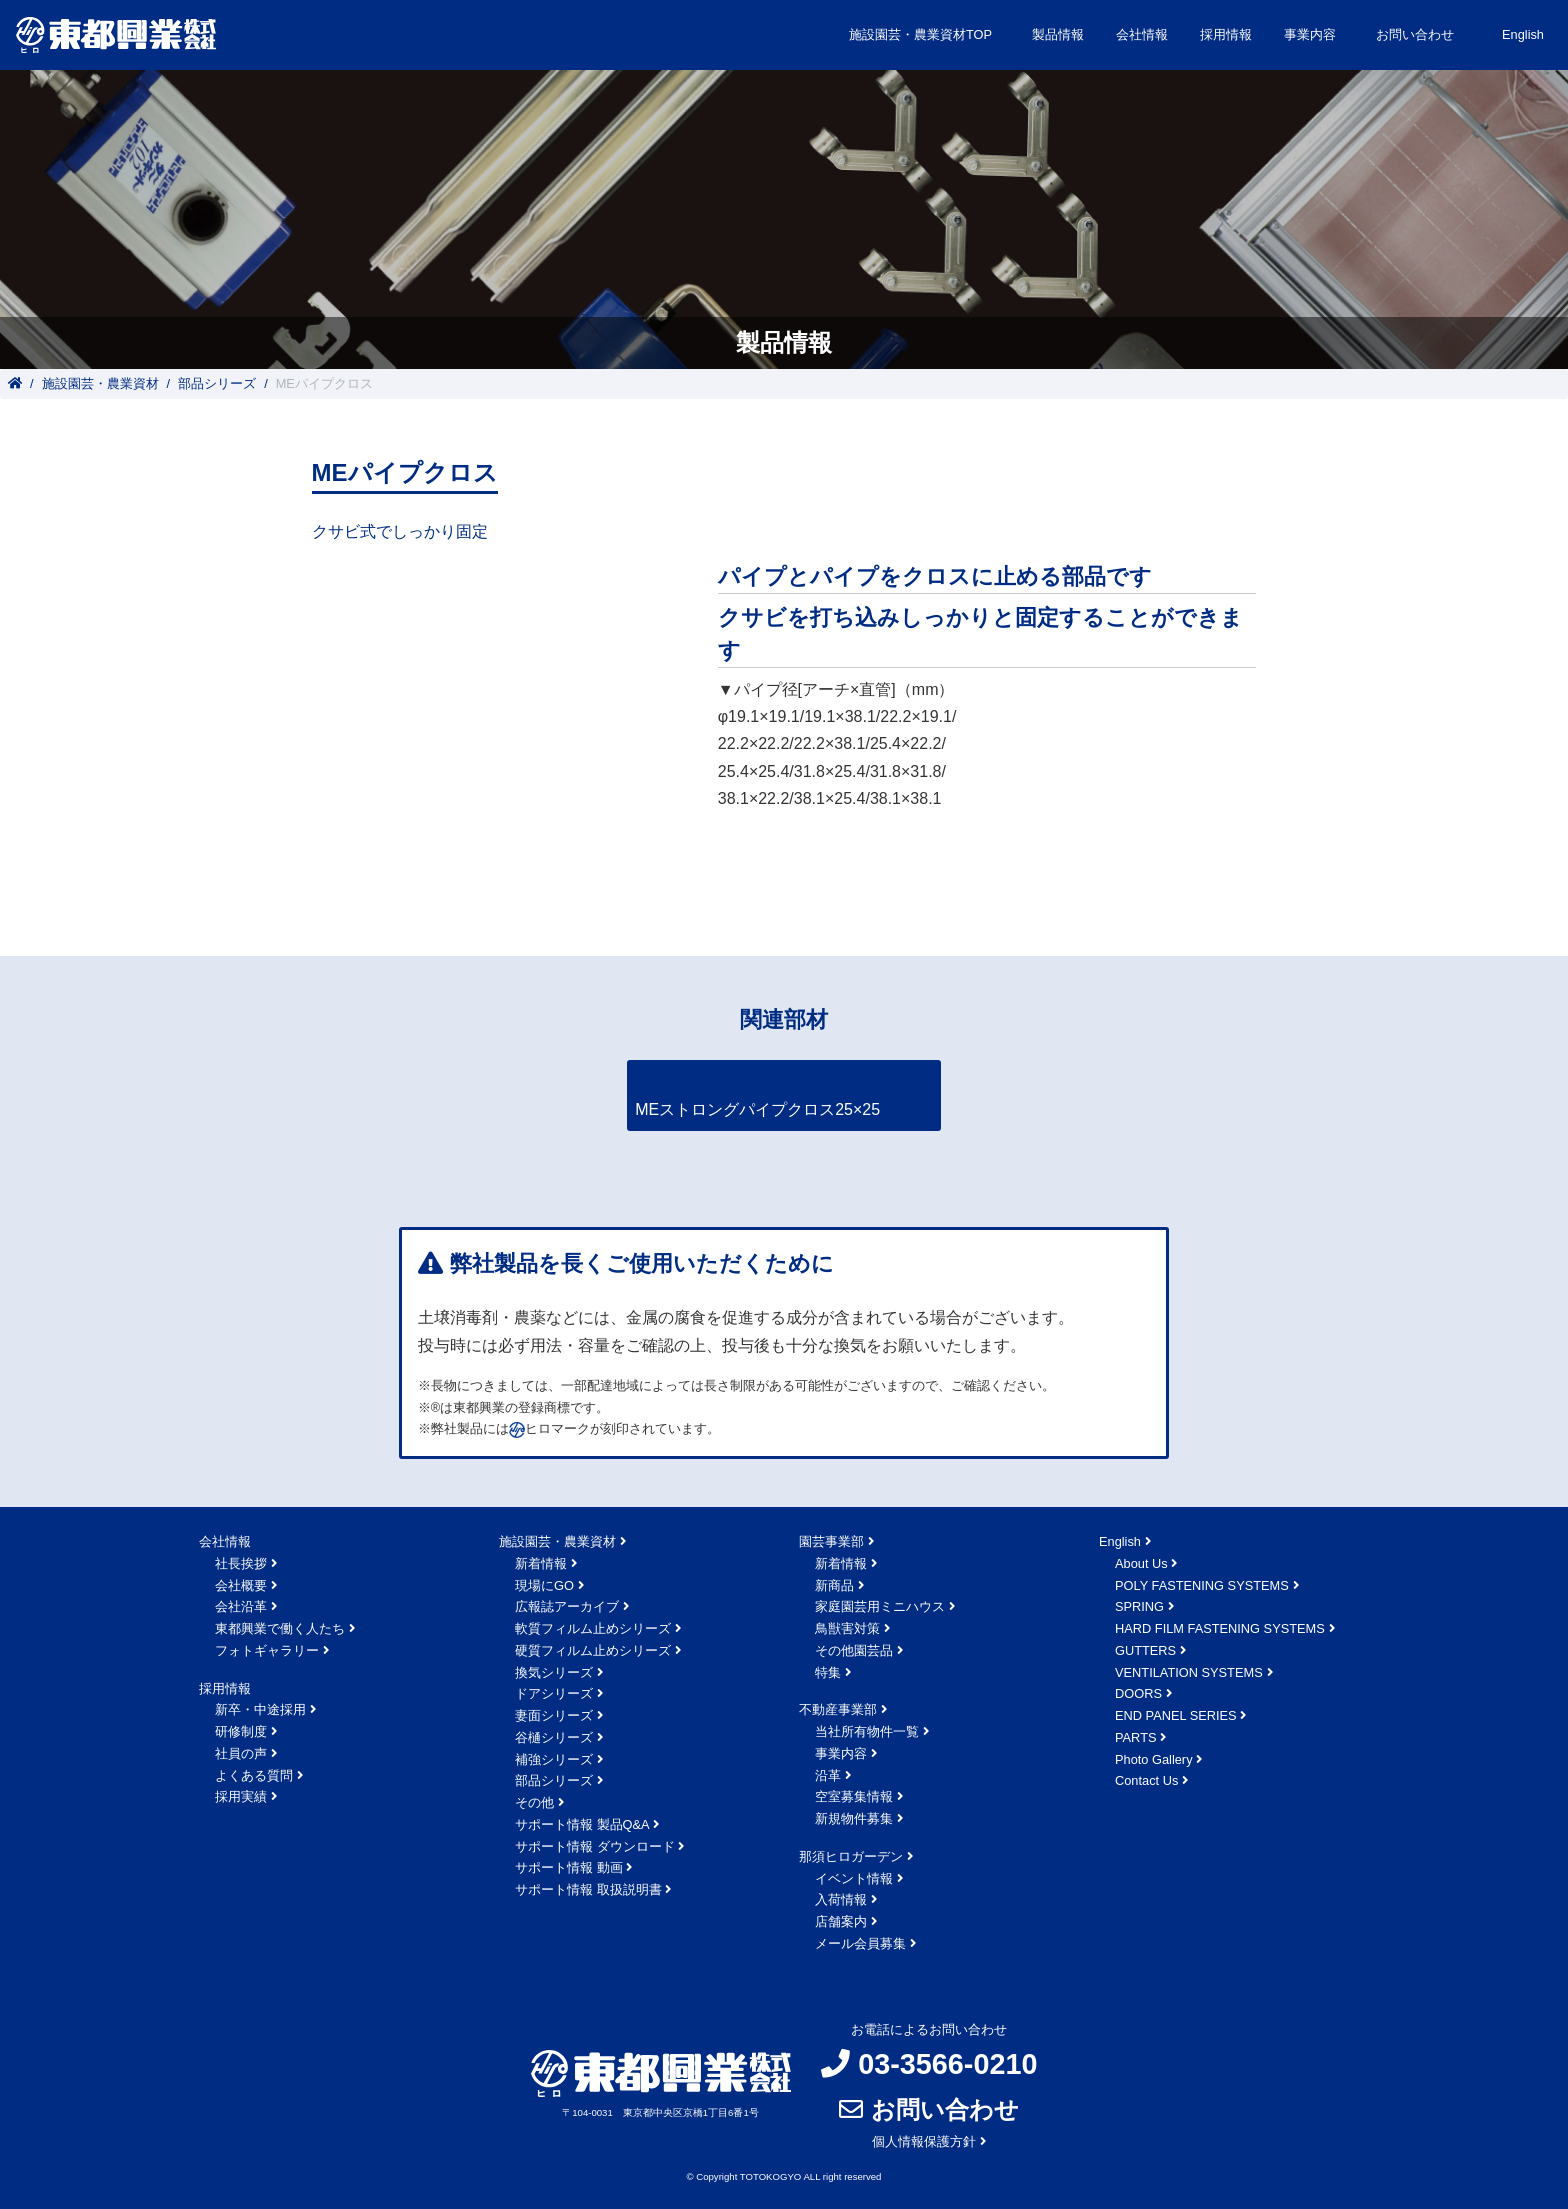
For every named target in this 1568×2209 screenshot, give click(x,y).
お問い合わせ (1415, 34)
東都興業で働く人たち (280, 1628)
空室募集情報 (854, 1796)
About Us (1141, 1563)
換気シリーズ (554, 1672)
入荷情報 (841, 1899)
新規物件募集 (854, 1818)
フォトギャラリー (267, 1650)
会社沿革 (241, 1606)
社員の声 (241, 1753)
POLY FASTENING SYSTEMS (1202, 1585)
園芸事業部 (831, 1541)
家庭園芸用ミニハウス (880, 1606)
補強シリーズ (554, 1759)
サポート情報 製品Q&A (582, 1824)
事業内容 (841, 1753)
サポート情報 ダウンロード (595, 1846)
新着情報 (541, 1563)
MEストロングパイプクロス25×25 (757, 1109)
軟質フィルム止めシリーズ (593, 1628)
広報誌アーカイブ (567, 1606)
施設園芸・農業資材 (100, 383)
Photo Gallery (1154, 1759)
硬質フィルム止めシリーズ (593, 1650)
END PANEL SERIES (1176, 1715)
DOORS (1138, 1693)
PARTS (1135, 1737)
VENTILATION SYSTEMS (1189, 1672)
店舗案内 (841, 1921)
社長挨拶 (241, 1563)
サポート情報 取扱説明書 (588, 1889)
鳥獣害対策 (847, 1628)
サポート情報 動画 (569, 1867)
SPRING (1139, 1606)
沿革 (828, 1775)
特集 (828, 1672)
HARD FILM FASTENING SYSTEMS (1220, 1628)
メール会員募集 (860, 1943)
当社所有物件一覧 (867, 1731)
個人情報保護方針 (924, 2141)
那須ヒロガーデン (851, 1856)
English (1523, 34)
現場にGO (544, 1585)
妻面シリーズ (554, 1715)
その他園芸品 (854, 1650)
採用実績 (241, 1796)
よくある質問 (254, 1775)
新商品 (834, 1585)
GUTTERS (1145, 1650)
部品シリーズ (217, 383)
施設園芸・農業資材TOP (920, 34)
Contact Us (1146, 1780)
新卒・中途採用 (260, 1709)
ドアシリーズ (554, 1693)
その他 (534, 1802)
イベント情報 (854, 1878)
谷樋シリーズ (554, 1737)
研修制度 (241, 1731)
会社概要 (241, 1585)
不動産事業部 (838, 1709)
